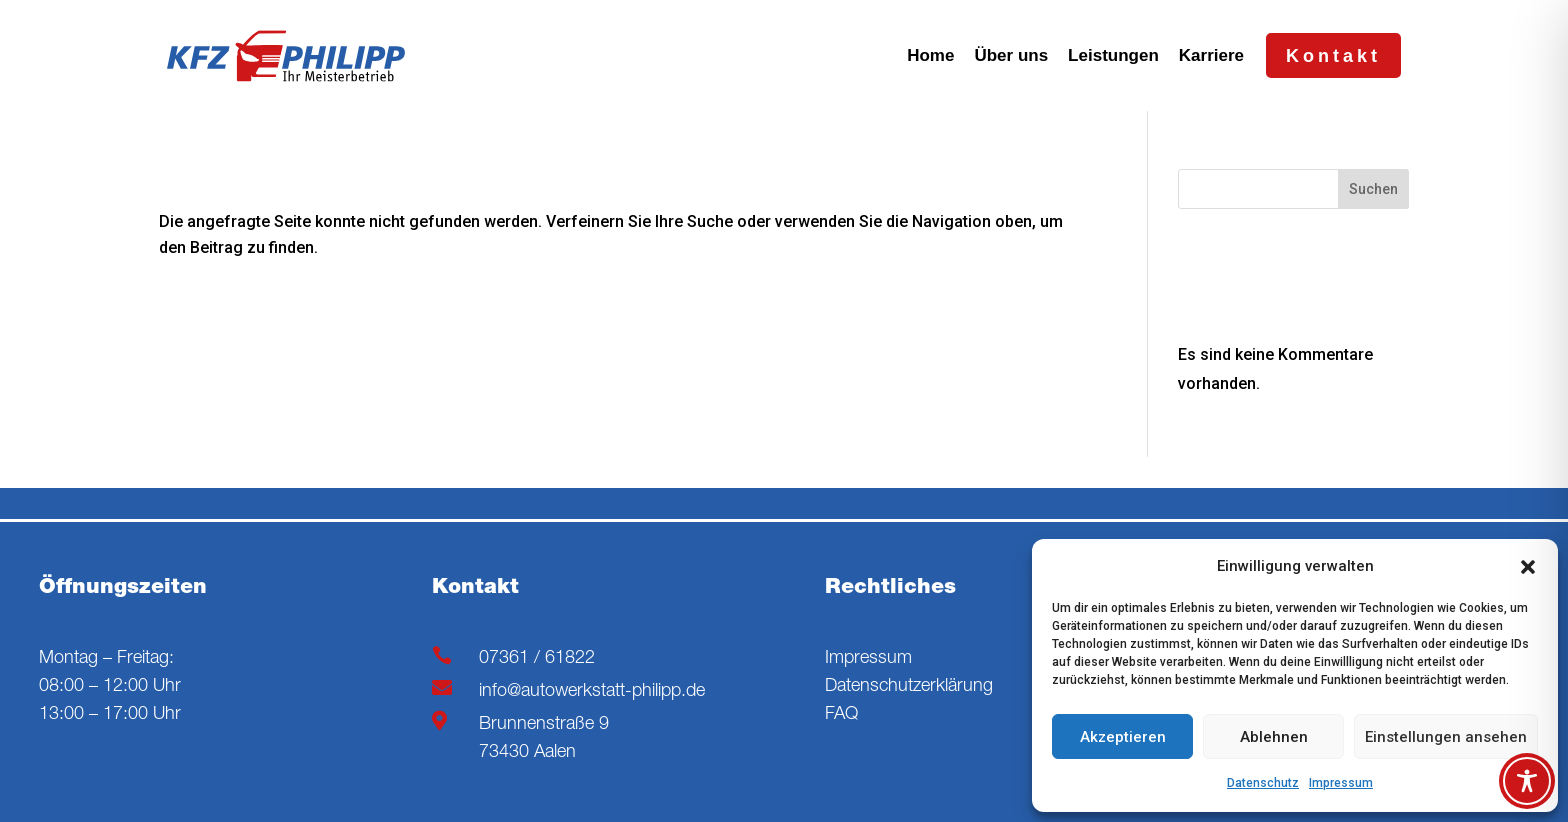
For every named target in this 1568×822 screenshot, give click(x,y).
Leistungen (1113, 55)
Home (930, 55)
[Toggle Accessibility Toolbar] (1527, 781)
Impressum (1341, 783)
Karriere (1211, 55)
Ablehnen (1274, 737)
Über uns (1011, 55)
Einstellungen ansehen (1446, 737)
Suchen (1373, 189)
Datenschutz (1263, 783)
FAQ (841, 715)
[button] (1528, 567)
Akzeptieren (1123, 737)
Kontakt (1333, 56)
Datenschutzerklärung (909, 687)
